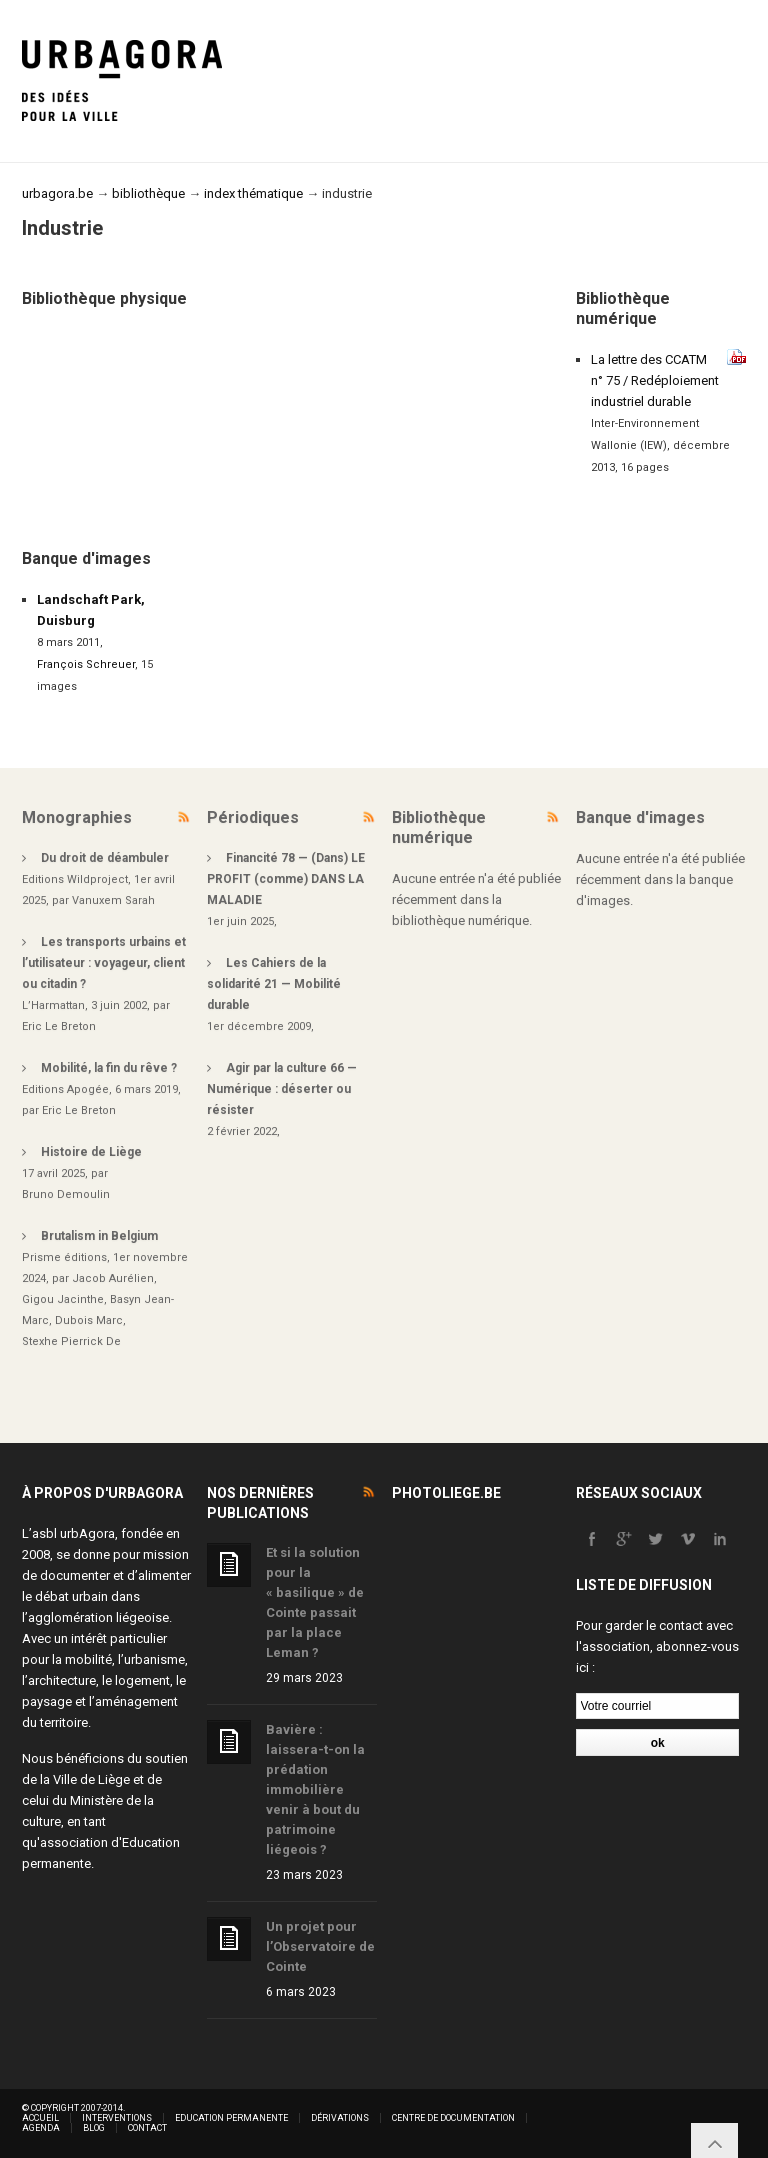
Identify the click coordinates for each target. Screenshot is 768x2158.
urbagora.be (57, 193)
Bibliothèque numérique (439, 827)
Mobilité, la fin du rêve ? (109, 1068)
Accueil (40, 2118)
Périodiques (253, 817)
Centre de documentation (453, 2118)
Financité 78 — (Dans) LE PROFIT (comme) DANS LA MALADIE (286, 879)
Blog (94, 2128)
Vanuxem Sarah (113, 900)
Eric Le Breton (59, 1026)
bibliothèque (148, 193)
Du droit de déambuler (105, 858)
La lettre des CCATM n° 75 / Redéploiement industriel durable (655, 380)
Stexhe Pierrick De (71, 1341)
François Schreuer (86, 664)
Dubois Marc (89, 1320)
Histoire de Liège (91, 1152)
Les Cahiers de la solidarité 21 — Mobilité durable (274, 984)
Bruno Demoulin (66, 1194)
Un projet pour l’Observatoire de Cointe (320, 1946)
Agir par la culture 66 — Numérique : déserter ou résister (282, 1089)
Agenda (41, 2128)
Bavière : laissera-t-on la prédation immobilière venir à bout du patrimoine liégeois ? (315, 1789)
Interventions (117, 2118)
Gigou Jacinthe (63, 1299)
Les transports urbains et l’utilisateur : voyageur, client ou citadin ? (104, 963)
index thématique (253, 193)
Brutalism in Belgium (99, 1236)
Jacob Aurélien (113, 1278)
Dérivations (340, 2118)
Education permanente (231, 2118)
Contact (147, 2128)
